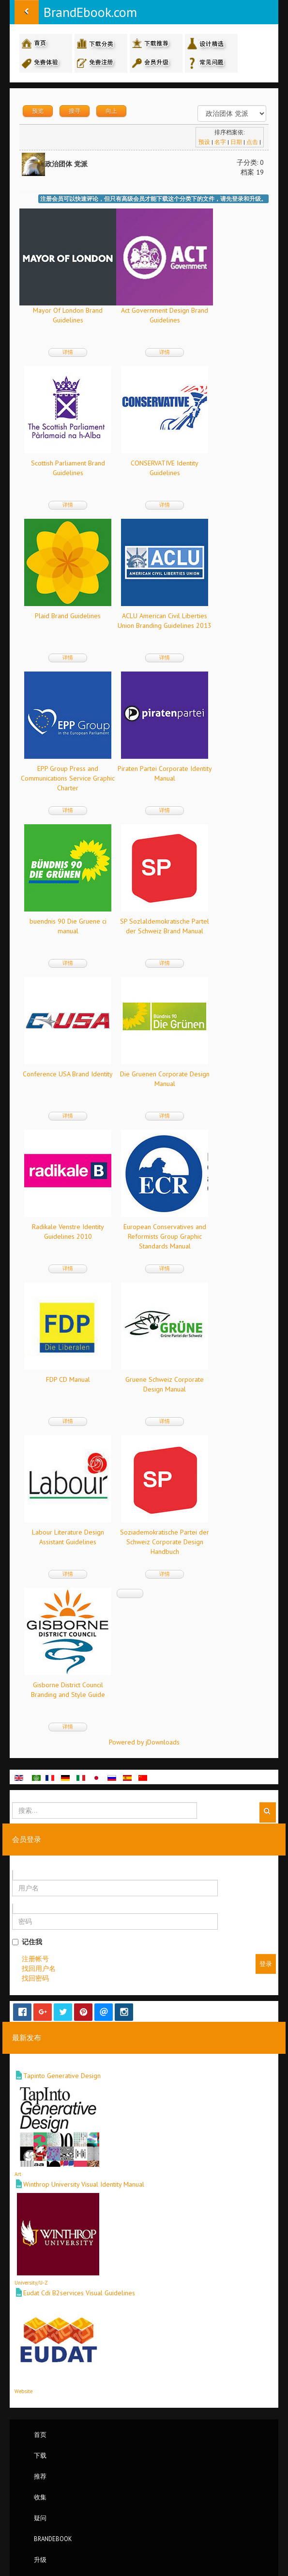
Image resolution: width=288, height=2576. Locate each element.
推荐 (40, 2476)
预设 (204, 141)
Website (23, 2391)
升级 (40, 2559)
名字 (220, 141)
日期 (236, 141)
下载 (40, 2455)
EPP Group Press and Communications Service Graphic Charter (68, 778)
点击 (252, 141)
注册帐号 (35, 1958)
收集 (40, 2497)
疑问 (40, 2518)
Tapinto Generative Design (62, 2075)
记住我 (27, 1941)
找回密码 (35, 1978)
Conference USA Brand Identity (68, 1074)
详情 (67, 352)
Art (18, 2174)
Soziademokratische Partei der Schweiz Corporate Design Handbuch (164, 1542)
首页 (40, 2434)
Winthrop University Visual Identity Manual (83, 2184)
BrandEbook (53, 2539)
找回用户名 (39, 1968)
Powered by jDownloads (144, 1742)
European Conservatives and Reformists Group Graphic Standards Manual (164, 1236)
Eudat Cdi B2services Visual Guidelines (79, 2292)
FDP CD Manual (68, 1379)
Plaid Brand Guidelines (68, 615)
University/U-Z (31, 2282)
